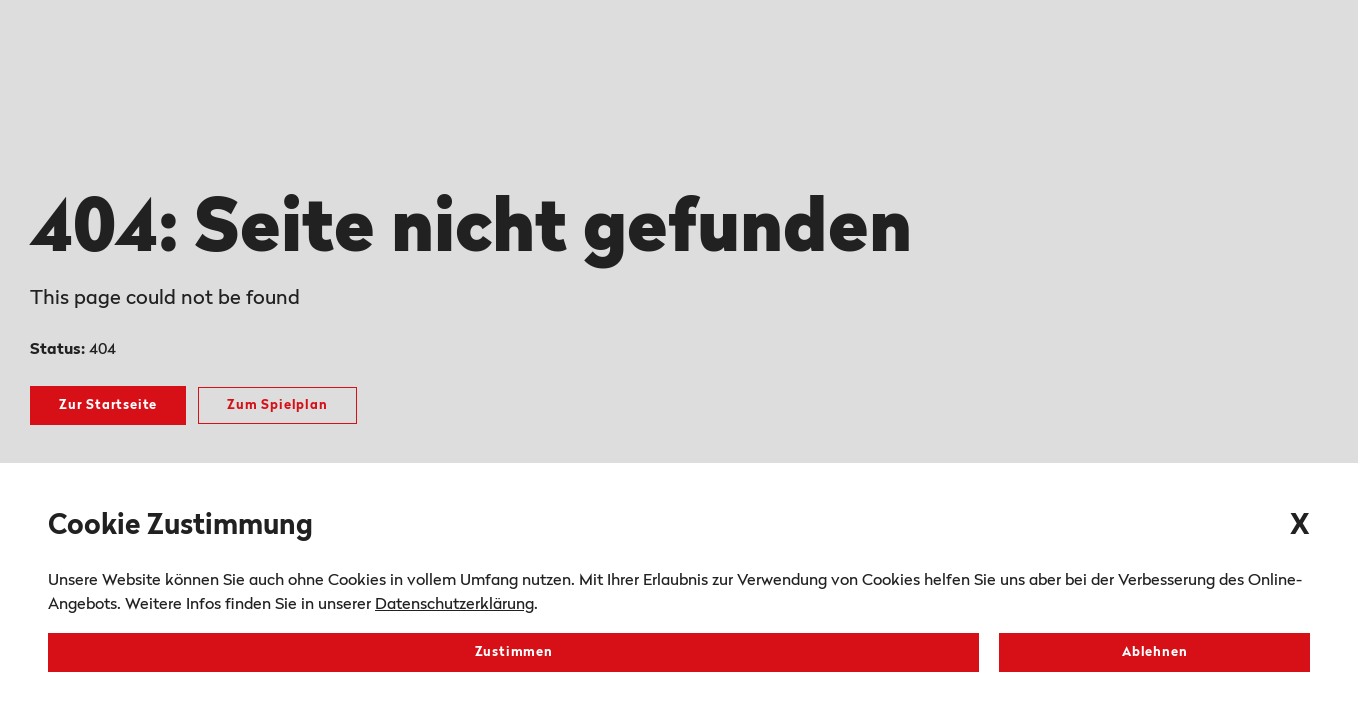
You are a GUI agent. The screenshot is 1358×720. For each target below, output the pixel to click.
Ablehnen (1154, 652)
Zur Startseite (108, 405)
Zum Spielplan (277, 405)
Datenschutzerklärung (454, 605)
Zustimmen (514, 652)
